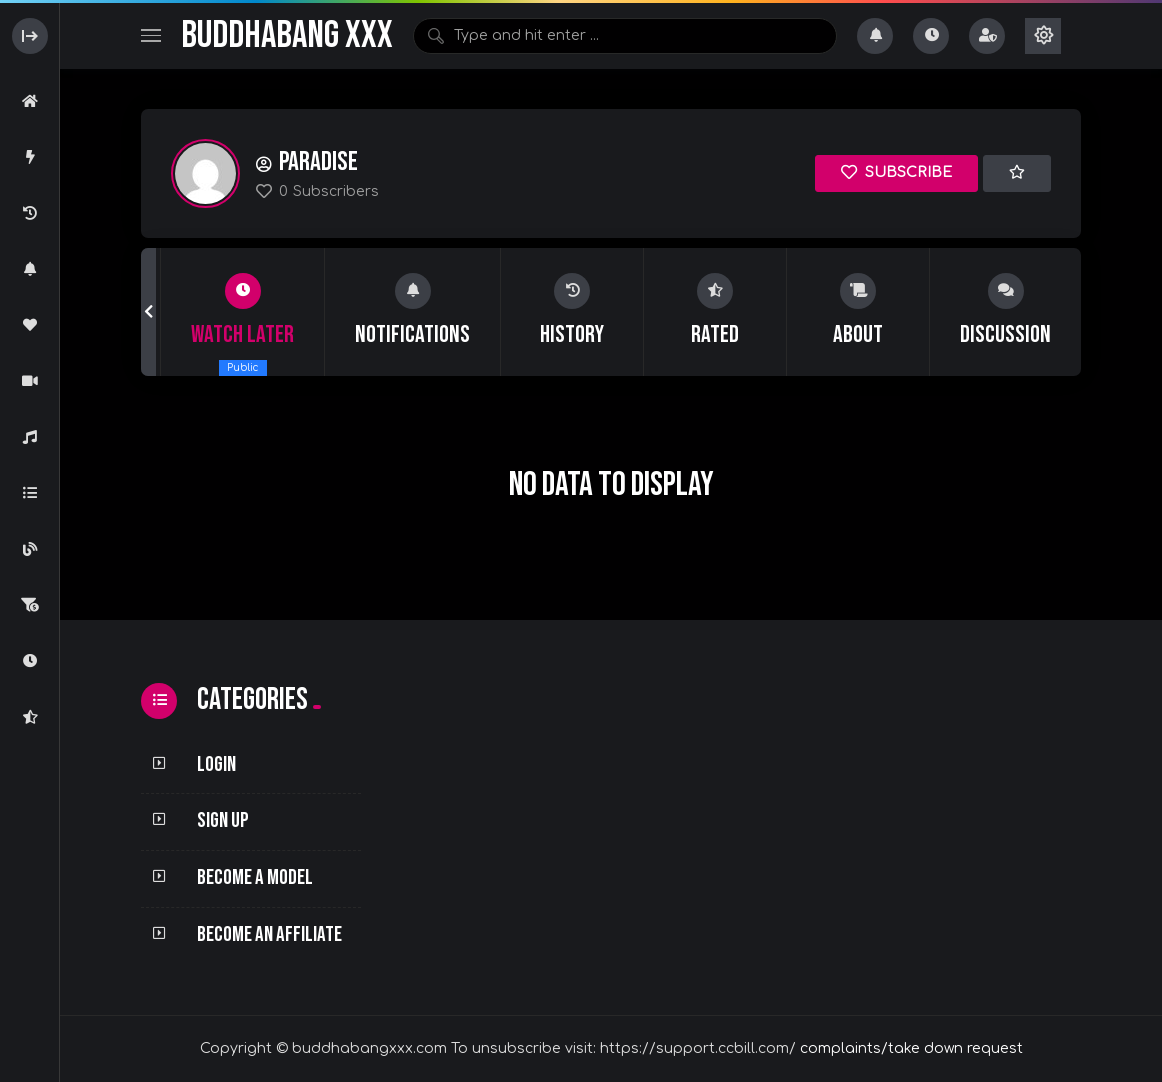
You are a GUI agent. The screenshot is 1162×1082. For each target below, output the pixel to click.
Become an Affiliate (269, 934)
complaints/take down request (911, 1048)
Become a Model (255, 877)
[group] (243, 312)
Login (216, 764)
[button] (148, 312)
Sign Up (223, 820)
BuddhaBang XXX (287, 35)
